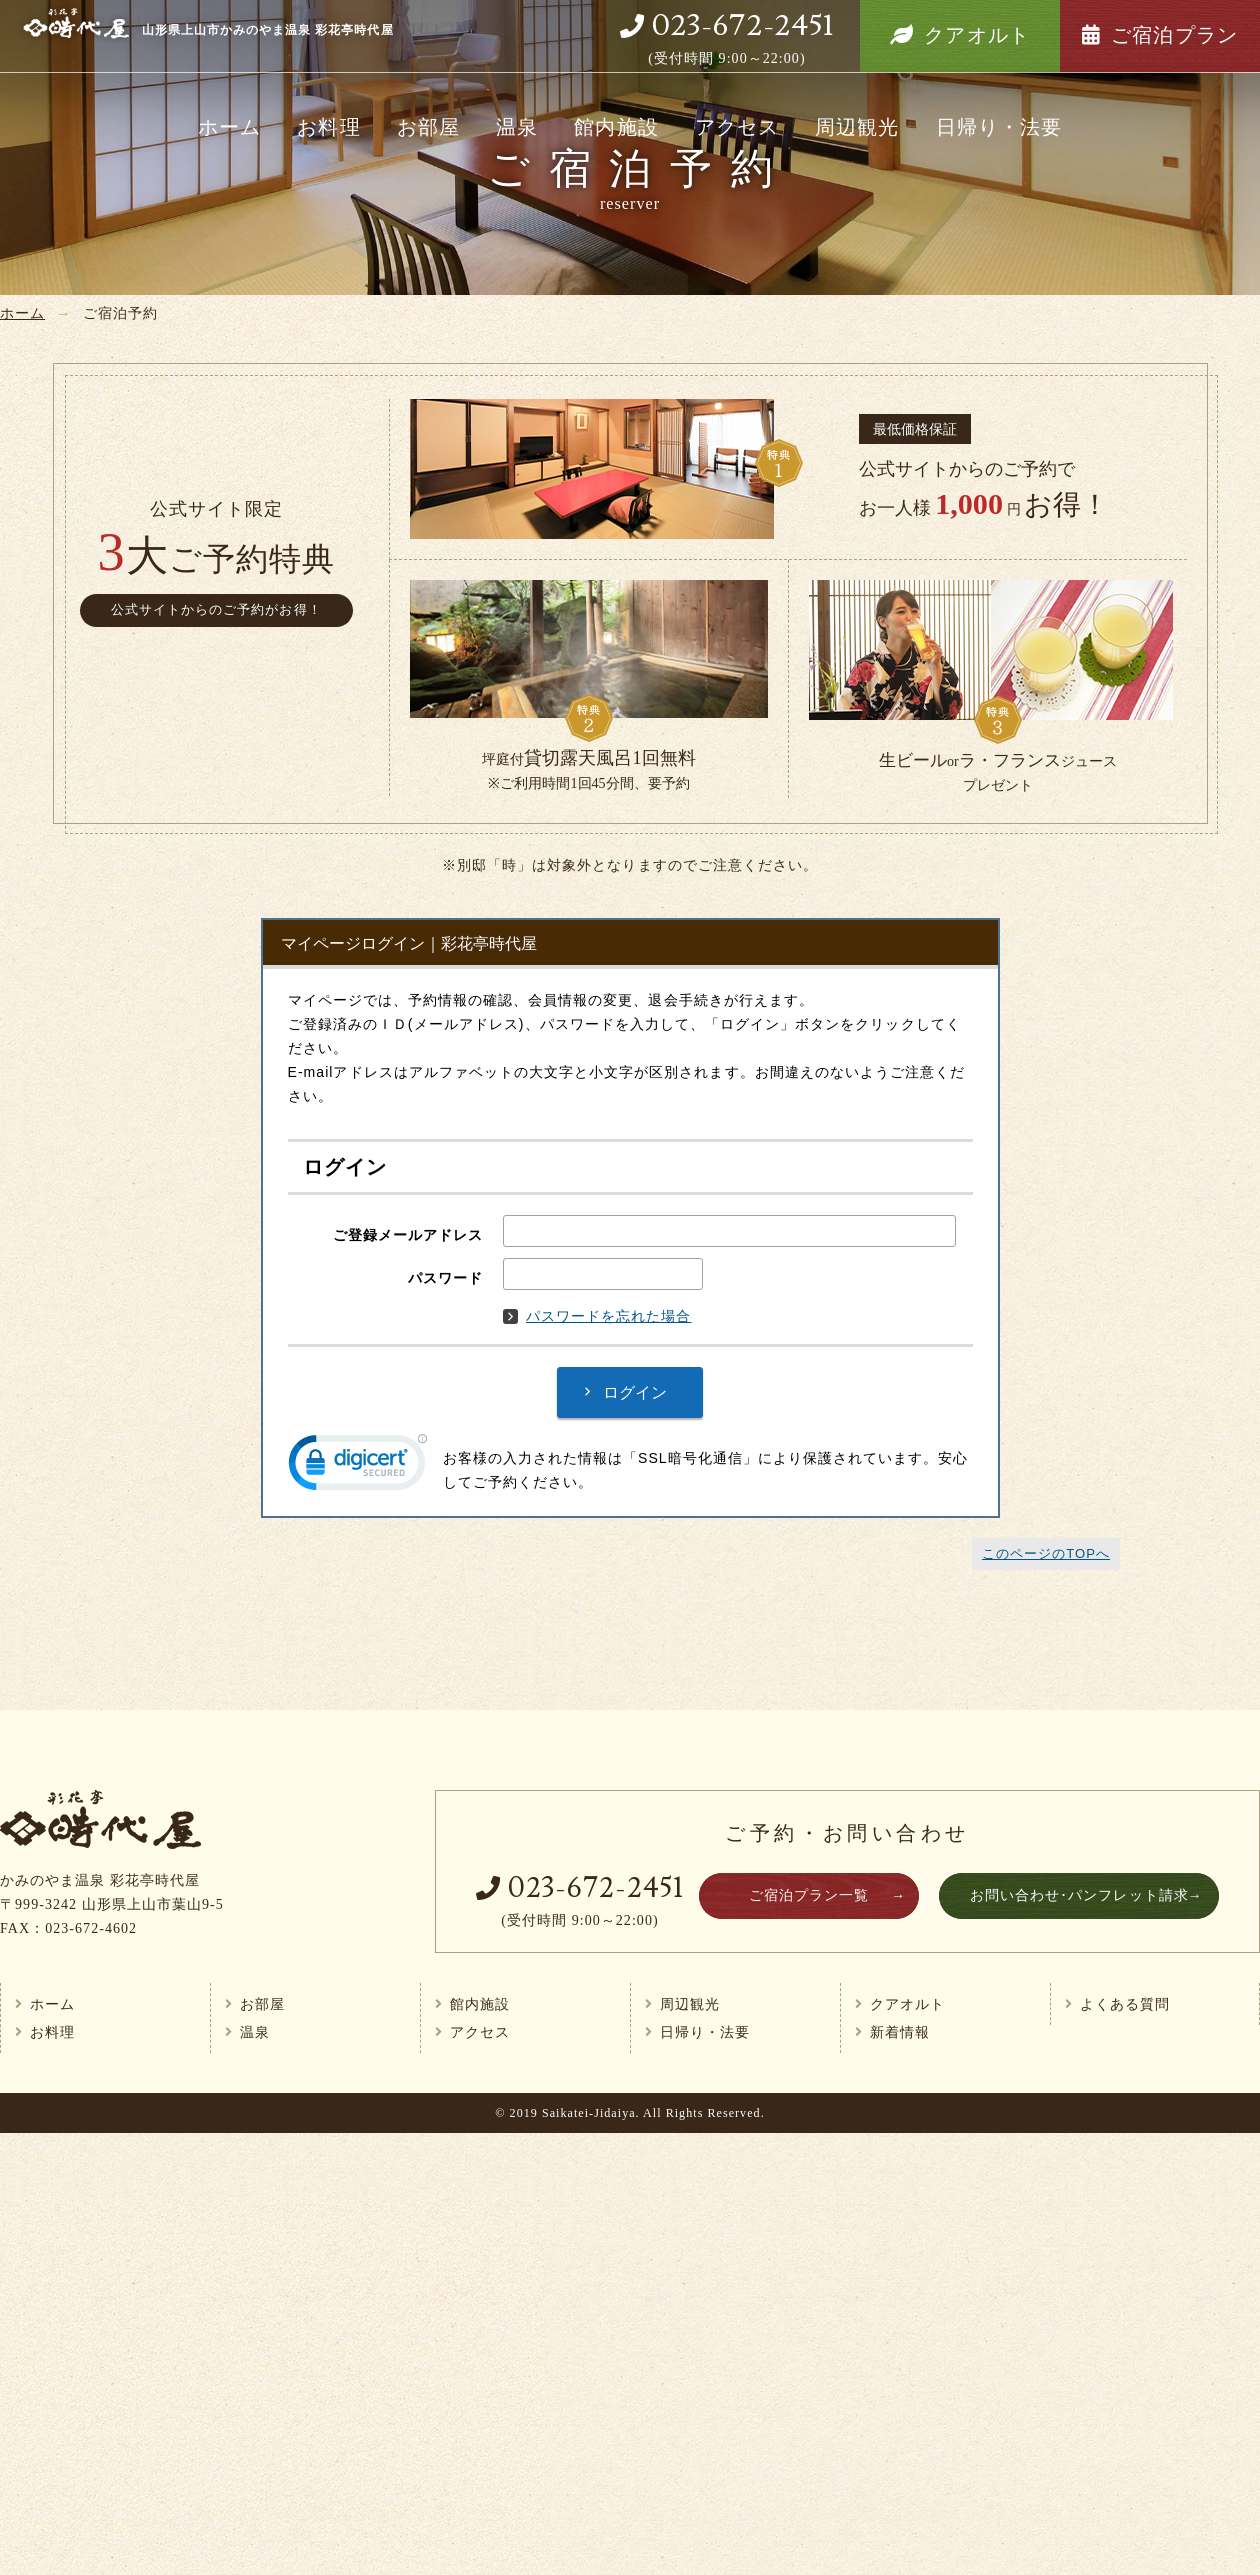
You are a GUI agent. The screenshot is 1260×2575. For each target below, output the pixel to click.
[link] (358, 1467)
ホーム (229, 127)
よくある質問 (1125, 2004)
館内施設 (616, 127)
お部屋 (428, 127)
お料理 (328, 127)
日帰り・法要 (999, 127)
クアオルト (976, 35)
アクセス (737, 127)
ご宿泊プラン (1174, 35)
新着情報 (900, 2032)
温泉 (517, 127)
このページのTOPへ (1046, 1553)
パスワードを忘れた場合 (597, 1316)
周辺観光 (857, 127)
